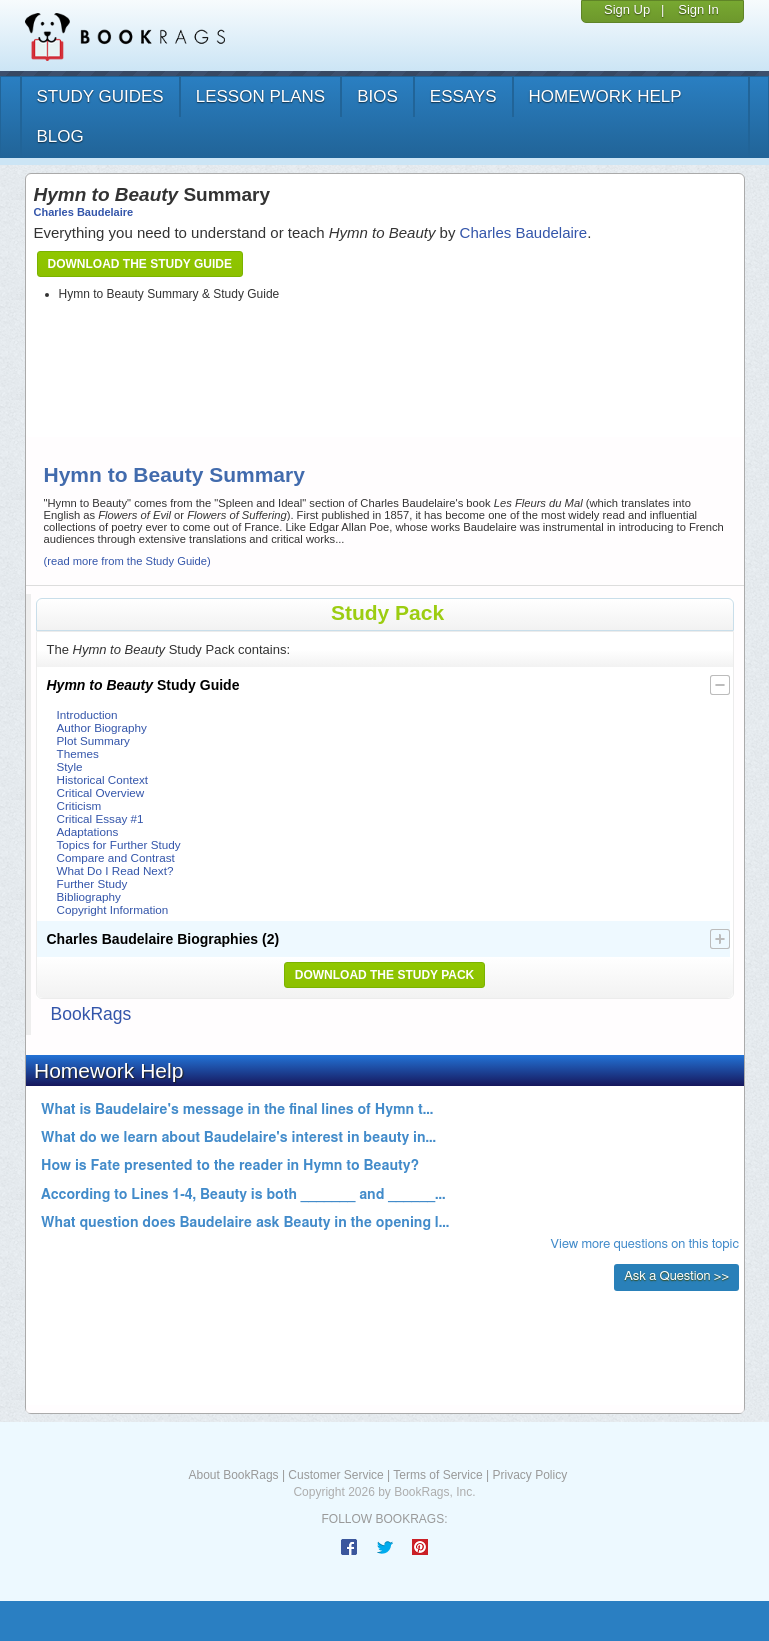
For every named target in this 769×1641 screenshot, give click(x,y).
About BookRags (234, 1475)
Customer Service (335, 1475)
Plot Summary (93, 740)
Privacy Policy (529, 1475)
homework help (605, 96)
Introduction (87, 714)
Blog (60, 136)
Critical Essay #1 (100, 818)
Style (70, 766)
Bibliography (89, 896)
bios (377, 96)
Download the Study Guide (140, 264)
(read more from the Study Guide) (127, 561)
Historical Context (103, 779)
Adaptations (88, 831)
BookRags (91, 1014)
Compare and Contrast (116, 857)
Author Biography (102, 727)
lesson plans (260, 96)
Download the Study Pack (385, 975)
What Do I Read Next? (115, 870)
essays (463, 96)
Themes (78, 753)
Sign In (698, 9)
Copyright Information (113, 909)
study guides (100, 96)
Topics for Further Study (119, 844)
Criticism (79, 805)
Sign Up (627, 9)
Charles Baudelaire (84, 212)
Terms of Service (437, 1475)
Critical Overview (101, 792)
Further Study (92, 883)
